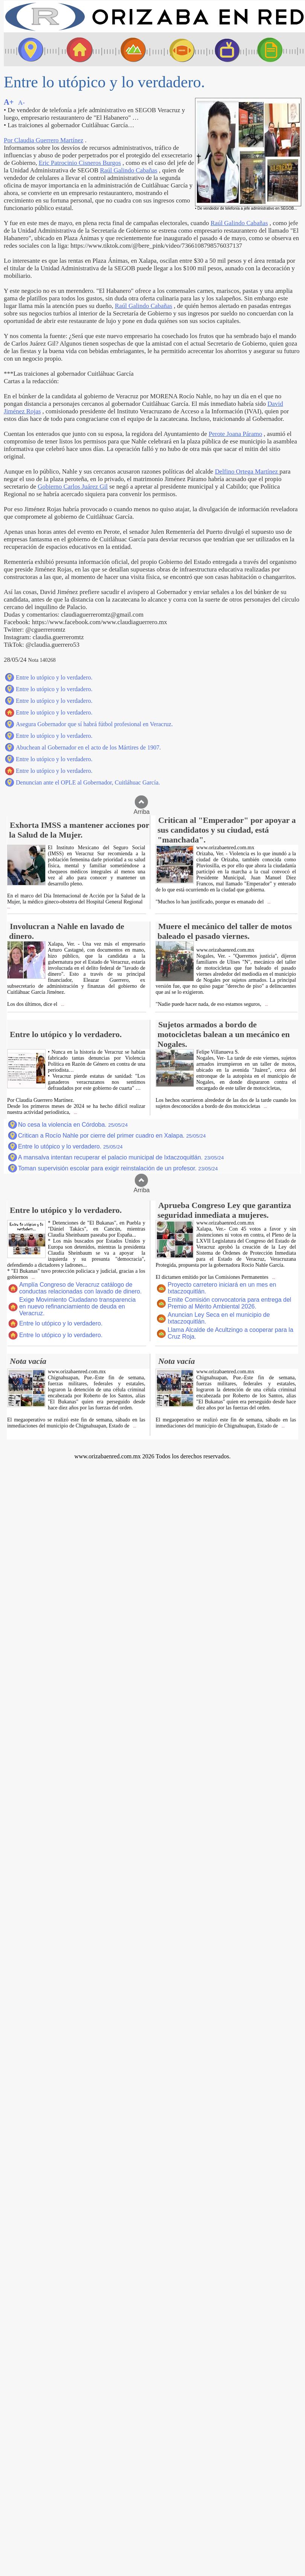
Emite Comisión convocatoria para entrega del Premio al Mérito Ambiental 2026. (229, 1303)
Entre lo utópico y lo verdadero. (54, 677)
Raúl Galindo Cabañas (128, 170)
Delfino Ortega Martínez (247, 471)
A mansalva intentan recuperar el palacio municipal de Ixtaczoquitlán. (121, 1157)
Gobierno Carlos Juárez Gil (73, 486)
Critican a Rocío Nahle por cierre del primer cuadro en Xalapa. (112, 1135)
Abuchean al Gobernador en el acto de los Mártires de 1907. (88, 747)
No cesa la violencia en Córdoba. (73, 1124)
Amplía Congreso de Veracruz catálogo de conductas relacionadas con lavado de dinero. (80, 1288)
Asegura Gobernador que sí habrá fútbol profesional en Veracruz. (94, 724)
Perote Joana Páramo (235, 433)
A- (21, 102)
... (8, 907)
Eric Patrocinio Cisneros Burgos (80, 162)
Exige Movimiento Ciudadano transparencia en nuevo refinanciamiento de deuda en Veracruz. (77, 1306)
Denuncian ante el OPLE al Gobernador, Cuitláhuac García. (88, 782)
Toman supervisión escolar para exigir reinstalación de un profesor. (118, 1168)
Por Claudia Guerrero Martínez (43, 140)
